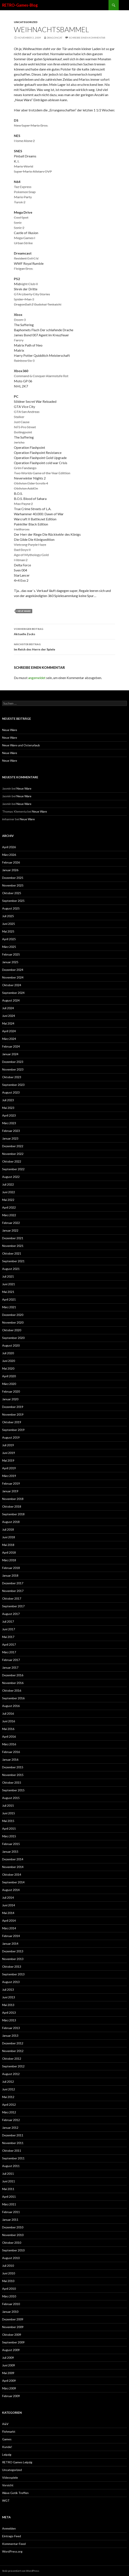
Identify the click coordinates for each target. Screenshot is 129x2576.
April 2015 (9, 1828)
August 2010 (11, 2258)
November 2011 (12, 2143)
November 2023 (12, 1069)
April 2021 (9, 1299)
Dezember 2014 (12, 1859)
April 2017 (9, 1644)
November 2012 (12, 2051)
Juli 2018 (8, 1529)
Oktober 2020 (11, 1330)
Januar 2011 (10, 2219)
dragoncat (54, 37)
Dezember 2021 (12, 1238)
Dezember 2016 (12, 1675)
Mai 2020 (8, 1368)
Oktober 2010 (11, 2242)
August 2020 (11, 1345)
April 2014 (9, 1920)
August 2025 (11, 908)
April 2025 (9, 939)
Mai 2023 (8, 1108)
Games (7, 2439)
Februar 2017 (11, 1660)
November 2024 (12, 977)
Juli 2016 (8, 1713)
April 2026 (9, 847)
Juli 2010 (8, 2265)
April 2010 (9, 2288)
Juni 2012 (8, 2089)
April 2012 (9, 2104)
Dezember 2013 (12, 1951)
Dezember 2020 (12, 1315)
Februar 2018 (11, 1568)
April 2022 (9, 1207)
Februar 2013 (11, 2028)
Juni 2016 (8, 1721)
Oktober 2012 (11, 2058)
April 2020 (9, 1376)
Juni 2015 (8, 1813)
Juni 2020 (8, 1361)
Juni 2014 (8, 1905)
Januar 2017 (10, 1667)
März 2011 (9, 2204)
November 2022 (12, 1154)
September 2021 (13, 1261)
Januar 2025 (10, 962)
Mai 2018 (8, 1545)
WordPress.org (12, 2551)
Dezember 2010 (12, 2227)
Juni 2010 (8, 2273)
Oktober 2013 (11, 1966)
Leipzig (6, 2454)
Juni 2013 (8, 1997)
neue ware (24, 611)
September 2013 (13, 1974)
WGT (6, 2500)
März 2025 (9, 946)
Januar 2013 (10, 2035)
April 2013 (9, 2012)
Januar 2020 (10, 1399)
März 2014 (9, 1928)
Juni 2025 (8, 923)
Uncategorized (25, 22)
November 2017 (12, 1591)
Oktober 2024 (11, 985)
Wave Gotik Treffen (15, 2493)
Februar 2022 (11, 1223)
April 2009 (9, 2380)
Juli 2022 (8, 1184)
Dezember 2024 (12, 969)
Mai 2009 (8, 2373)
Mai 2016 (8, 1729)
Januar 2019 (10, 1491)
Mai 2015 (8, 1821)
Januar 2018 (10, 1575)
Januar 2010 (10, 2311)
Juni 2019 (8, 1453)
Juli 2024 (8, 1008)
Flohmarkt (8, 2431)
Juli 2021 (8, 1276)
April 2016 (9, 1736)
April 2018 (9, 1552)
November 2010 (12, 2235)
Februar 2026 (11, 862)
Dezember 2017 (12, 1583)
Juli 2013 (8, 1989)
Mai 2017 (8, 1637)
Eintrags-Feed (11, 2536)
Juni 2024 (8, 1015)
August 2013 (11, 1982)
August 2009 (11, 2350)
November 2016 (12, 1683)
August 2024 (11, 1000)
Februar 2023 (11, 1131)
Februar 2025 (11, 954)
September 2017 (13, 1606)
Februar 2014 (11, 1936)
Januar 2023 (10, 1138)
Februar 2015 (11, 1844)
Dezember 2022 (12, 1146)
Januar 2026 (10, 870)
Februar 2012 (11, 2120)
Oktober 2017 (11, 1598)
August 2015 (11, 1798)
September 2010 (13, 2250)
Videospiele (10, 2477)
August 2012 (11, 2074)
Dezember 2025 (12, 877)
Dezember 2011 (12, 2135)
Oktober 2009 (11, 2334)
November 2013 (12, 1959)
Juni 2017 (8, 1629)
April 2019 (9, 1468)
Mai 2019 (8, 1460)
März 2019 (9, 1476)
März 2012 (9, 2112)
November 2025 (12, 885)
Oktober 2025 (11, 893)
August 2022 (11, 1177)
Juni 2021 (8, 1284)
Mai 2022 (8, 1200)
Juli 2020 (8, 1353)
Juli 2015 (8, 1805)
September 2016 (13, 1698)
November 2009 (12, 2327)
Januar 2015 (10, 1851)
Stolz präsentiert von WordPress (20, 2570)
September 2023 (13, 1085)
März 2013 (9, 2020)
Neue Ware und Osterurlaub (21, 745)
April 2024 (9, 1031)
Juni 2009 (8, 2365)
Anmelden (9, 2528)
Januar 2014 (10, 1943)
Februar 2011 (11, 2212)
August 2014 (11, 1890)
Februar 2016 (11, 1752)
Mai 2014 (8, 1913)
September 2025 (13, 900)
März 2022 (9, 1215)
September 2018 (13, 1514)
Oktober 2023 (11, 1077)
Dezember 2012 (12, 2043)
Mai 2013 (8, 2005)
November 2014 (12, 1867)
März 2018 (9, 1560)
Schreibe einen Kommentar (87, 37)
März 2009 (9, 2388)
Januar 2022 (10, 1230)
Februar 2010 (11, 2304)
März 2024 (9, 1038)
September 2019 (13, 1430)
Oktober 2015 (11, 1782)
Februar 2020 (11, 1391)
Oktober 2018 (11, 1506)
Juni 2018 (8, 1537)
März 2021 (9, 1307)
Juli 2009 (8, 2357)
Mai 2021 (8, 1292)
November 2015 (12, 1775)
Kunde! (7, 2447)
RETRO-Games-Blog (20, 5)
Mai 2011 (8, 2189)
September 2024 (13, 992)
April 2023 (9, 1115)
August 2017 (11, 1614)
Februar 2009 (11, 2396)
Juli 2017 (8, 1621)
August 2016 (11, 1706)
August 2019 (11, 1437)
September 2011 (13, 2158)
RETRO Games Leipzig (17, 2462)
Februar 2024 (11, 1046)
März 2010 (9, 2296)
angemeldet (36, 678)
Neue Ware (9, 730)
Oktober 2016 (11, 1690)
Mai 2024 (8, 1023)
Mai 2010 (8, 2281)
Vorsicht (7, 2485)
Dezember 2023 (12, 1061)
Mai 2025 (8, 931)
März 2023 (9, 1123)
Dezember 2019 (12, 1407)
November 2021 (12, 1246)
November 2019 (12, 1414)
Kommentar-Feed (14, 2544)
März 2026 (9, 854)
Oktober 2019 (11, 1422)
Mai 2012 (8, 2097)
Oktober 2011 (11, 2150)
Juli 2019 (8, 1445)
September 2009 (13, 2342)
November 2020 (12, 1322)
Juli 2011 (8, 2173)
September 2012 (13, 2066)
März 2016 (9, 1744)
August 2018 (11, 1522)
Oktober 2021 (11, 1253)
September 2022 (13, 1169)
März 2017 (9, 1652)
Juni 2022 (8, 1192)
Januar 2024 (10, 1054)
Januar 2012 (10, 2127)
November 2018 (12, 1499)
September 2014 (13, 1882)
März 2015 (9, 1836)
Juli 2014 (8, 1897)
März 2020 (9, 1384)
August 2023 (11, 1092)
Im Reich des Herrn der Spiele (64, 646)
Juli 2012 (8, 2081)
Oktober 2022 (11, 1161)
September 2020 (13, 1338)
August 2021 (11, 1269)
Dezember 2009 (12, 2319)
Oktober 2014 (11, 1874)
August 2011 (11, 2166)
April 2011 (9, 2196)
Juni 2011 (8, 2181)
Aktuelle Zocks (64, 631)
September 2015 (13, 1790)
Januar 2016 (10, 1759)
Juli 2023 (8, 1100)
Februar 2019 (11, 1483)
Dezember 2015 (12, 1767)
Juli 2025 (8, 916)
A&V (5, 2424)
